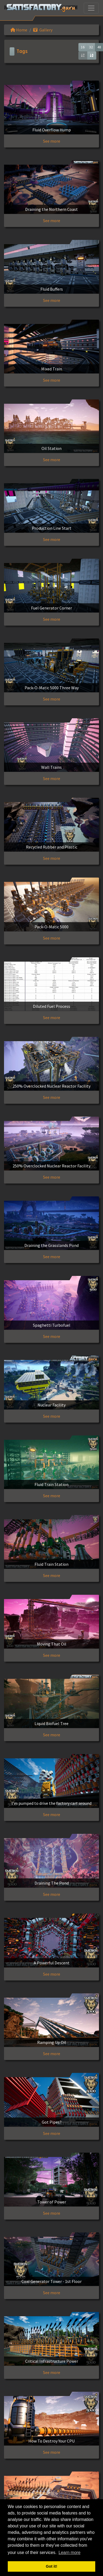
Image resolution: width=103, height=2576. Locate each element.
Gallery (42, 30)
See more (51, 141)
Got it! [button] (51, 2566)
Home (18, 30)
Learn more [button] (70, 2552)
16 (83, 47)
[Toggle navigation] (91, 8)
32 (91, 47)
